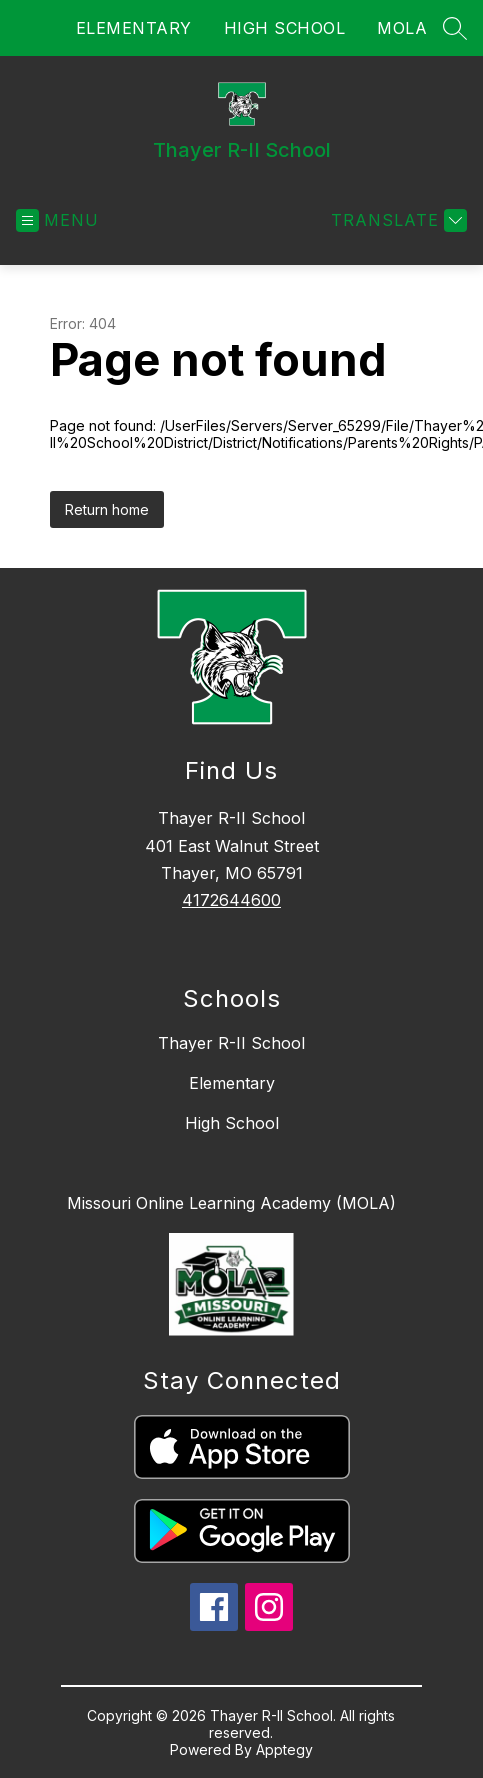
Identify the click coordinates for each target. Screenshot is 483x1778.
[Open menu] (57, 220)
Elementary (232, 1083)
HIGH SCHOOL (285, 28)
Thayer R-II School (231, 1043)
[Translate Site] (396, 220)
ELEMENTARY (134, 28)
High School (232, 1123)
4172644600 (231, 900)
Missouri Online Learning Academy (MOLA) (231, 1203)
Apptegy (284, 1749)
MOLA (402, 28)
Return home (107, 509)
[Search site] (455, 28)
